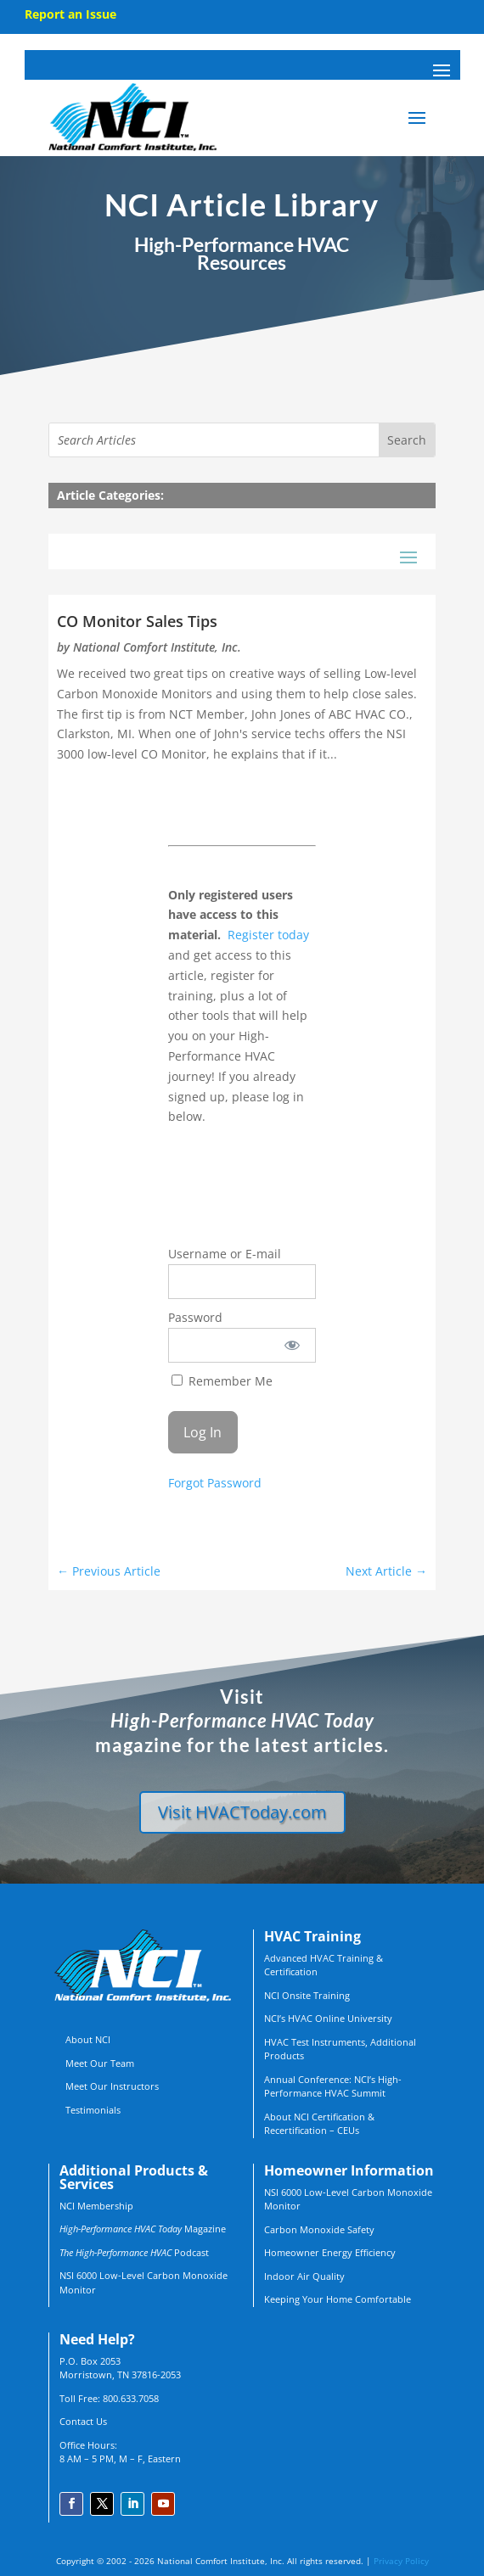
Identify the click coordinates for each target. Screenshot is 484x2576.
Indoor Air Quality (304, 2276)
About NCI (87, 2039)
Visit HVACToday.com (242, 1811)
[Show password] (291, 1345)
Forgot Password (215, 1483)
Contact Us (83, 2421)
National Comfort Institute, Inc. (157, 647)
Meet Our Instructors (112, 2086)
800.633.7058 (131, 2398)
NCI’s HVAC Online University (328, 2018)
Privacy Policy (401, 2561)
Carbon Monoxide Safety (319, 2229)
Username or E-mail (224, 1254)
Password (195, 1317)
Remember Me (222, 1381)
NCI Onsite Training (307, 1995)
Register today (268, 935)
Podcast (134, 2252)
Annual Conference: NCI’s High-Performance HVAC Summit (333, 2086)
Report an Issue (70, 14)
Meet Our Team (99, 2063)
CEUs (348, 2130)
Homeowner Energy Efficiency (330, 2252)
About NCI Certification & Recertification (319, 2123)
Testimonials (93, 2109)
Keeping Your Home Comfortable (337, 2299)
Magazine (142, 2228)
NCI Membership (96, 2205)
